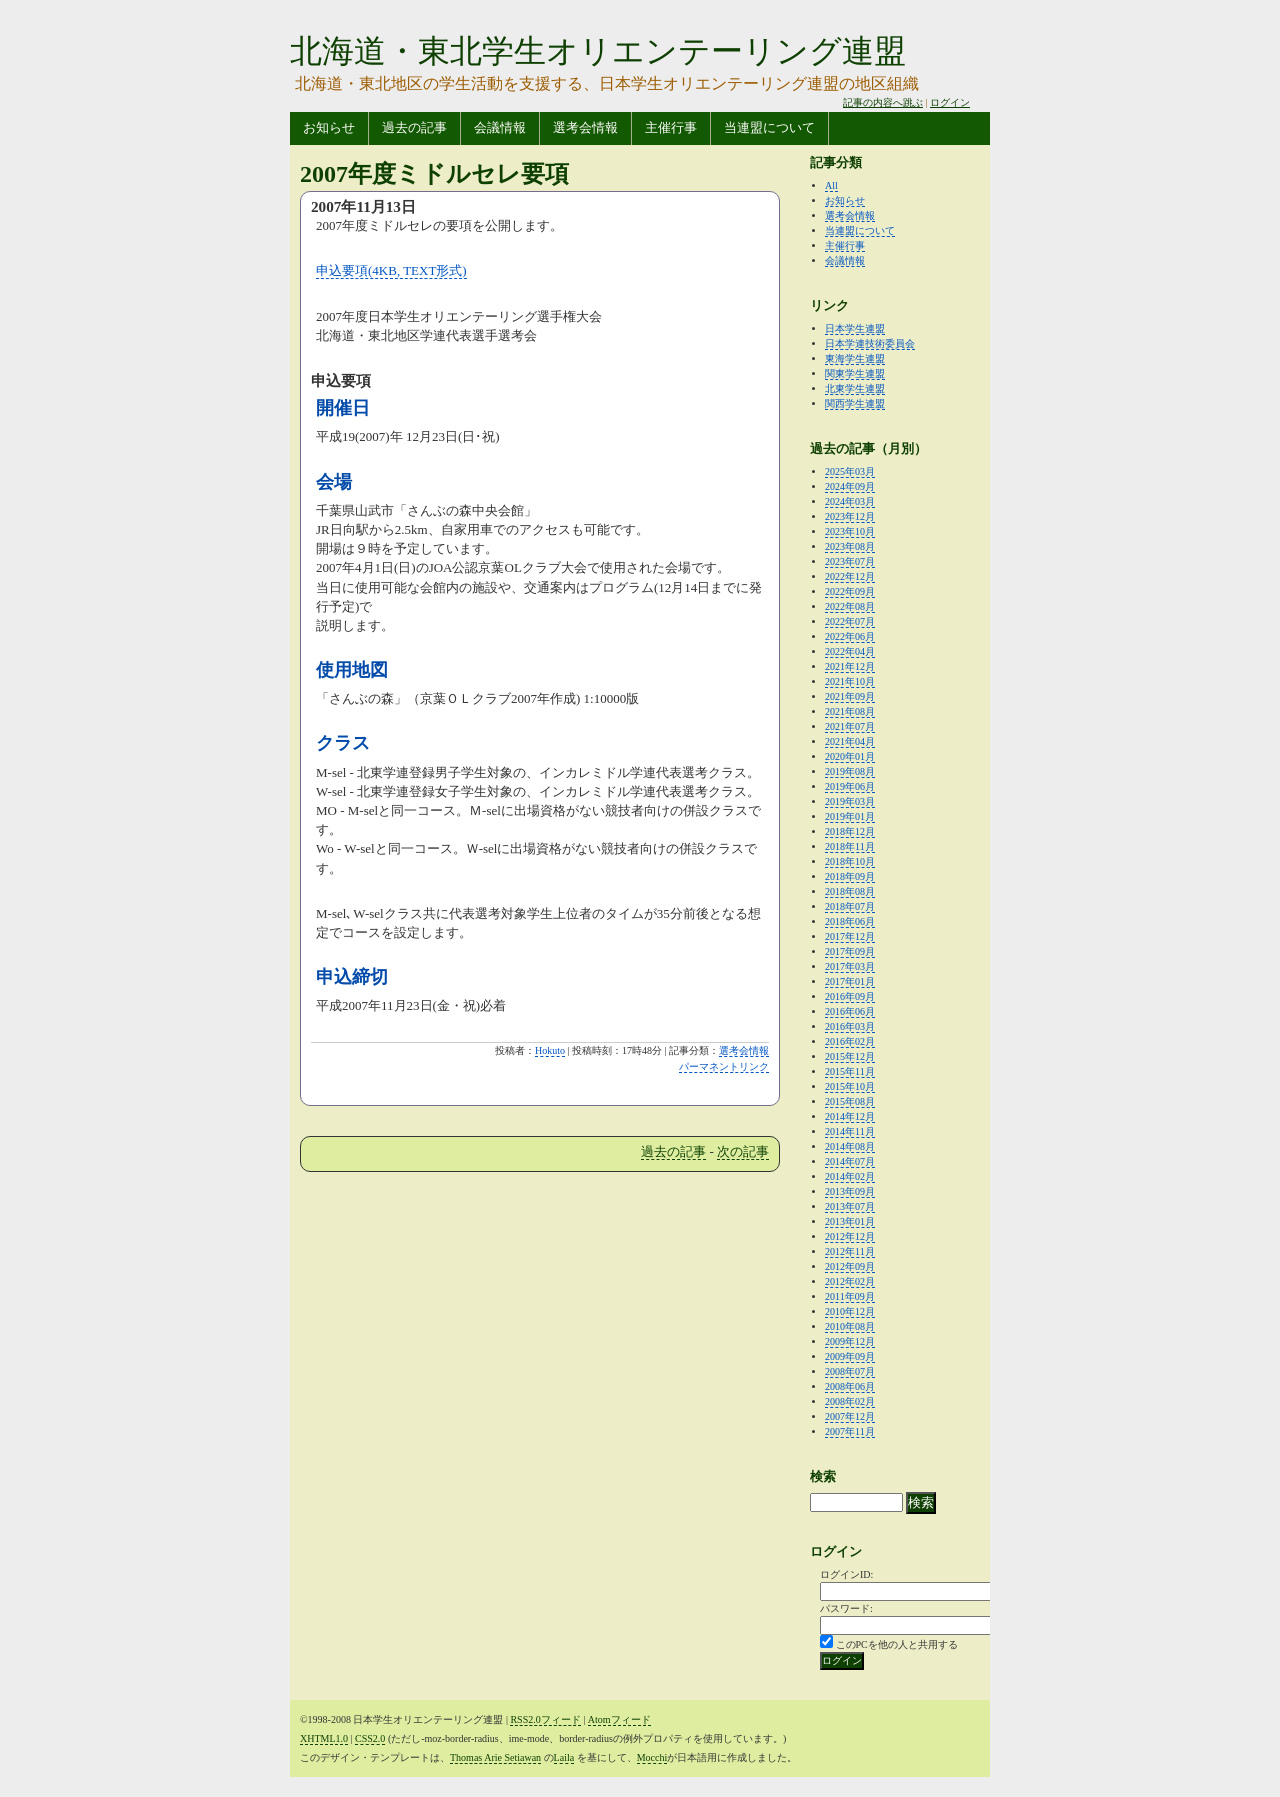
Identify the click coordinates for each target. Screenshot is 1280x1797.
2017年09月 (850, 951)
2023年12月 (850, 516)
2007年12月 (850, 1416)
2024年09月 (850, 486)
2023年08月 (850, 546)
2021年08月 (850, 711)
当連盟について (769, 127)
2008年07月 (850, 1371)
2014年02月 (850, 1176)
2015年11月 (850, 1071)
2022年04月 (850, 651)
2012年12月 (850, 1236)
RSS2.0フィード (545, 1719)
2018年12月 (850, 831)
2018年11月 (850, 846)
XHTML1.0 (324, 1738)
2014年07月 (850, 1161)
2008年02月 (850, 1401)
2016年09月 (850, 996)
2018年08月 (850, 891)
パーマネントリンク (724, 1066)
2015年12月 (850, 1056)
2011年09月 (850, 1296)
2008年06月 (850, 1386)
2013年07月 (850, 1206)
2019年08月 (850, 771)
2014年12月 (850, 1116)
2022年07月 (850, 621)
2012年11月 (850, 1251)
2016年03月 (850, 1026)
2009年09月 (850, 1356)
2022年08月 (850, 606)
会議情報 (500, 127)
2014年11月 (850, 1131)
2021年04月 (850, 741)
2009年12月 (850, 1341)
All (831, 185)
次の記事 (743, 1151)
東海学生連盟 (855, 358)
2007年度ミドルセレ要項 (434, 174)
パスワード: (846, 1608)
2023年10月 (850, 531)
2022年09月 (850, 591)
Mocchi (652, 1757)
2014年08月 (850, 1146)
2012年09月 (850, 1266)
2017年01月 (850, 981)
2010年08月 (850, 1326)
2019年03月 (850, 801)
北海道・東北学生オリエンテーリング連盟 (598, 51)
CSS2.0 (370, 1738)
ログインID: (846, 1574)
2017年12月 (850, 936)
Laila (564, 1757)
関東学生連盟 (855, 373)
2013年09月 (850, 1191)
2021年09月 (850, 696)
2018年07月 (850, 906)
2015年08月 (850, 1101)
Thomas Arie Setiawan (495, 1757)
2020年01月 (850, 756)
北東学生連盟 (855, 388)
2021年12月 (850, 666)
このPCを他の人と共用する (897, 1644)
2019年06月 (850, 786)
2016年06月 (850, 1011)
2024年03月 (850, 501)
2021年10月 (850, 681)
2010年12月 (850, 1311)
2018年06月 (850, 921)
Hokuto (550, 1050)
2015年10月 (850, 1086)
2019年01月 (850, 816)
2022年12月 (850, 576)
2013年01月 (850, 1221)
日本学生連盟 (855, 328)
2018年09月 (850, 876)
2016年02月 (850, 1041)
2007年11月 (850, 1431)
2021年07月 (850, 726)
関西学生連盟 (855, 403)
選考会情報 (585, 127)
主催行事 (671, 127)
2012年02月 (850, 1281)
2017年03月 (850, 966)
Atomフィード (619, 1719)
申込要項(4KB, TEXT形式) (391, 270)
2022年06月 (850, 636)
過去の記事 (414, 127)
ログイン (950, 102)
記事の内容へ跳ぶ (883, 102)
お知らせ (329, 127)
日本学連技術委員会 (870, 343)
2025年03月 (850, 471)
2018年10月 (850, 861)
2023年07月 (850, 561)
